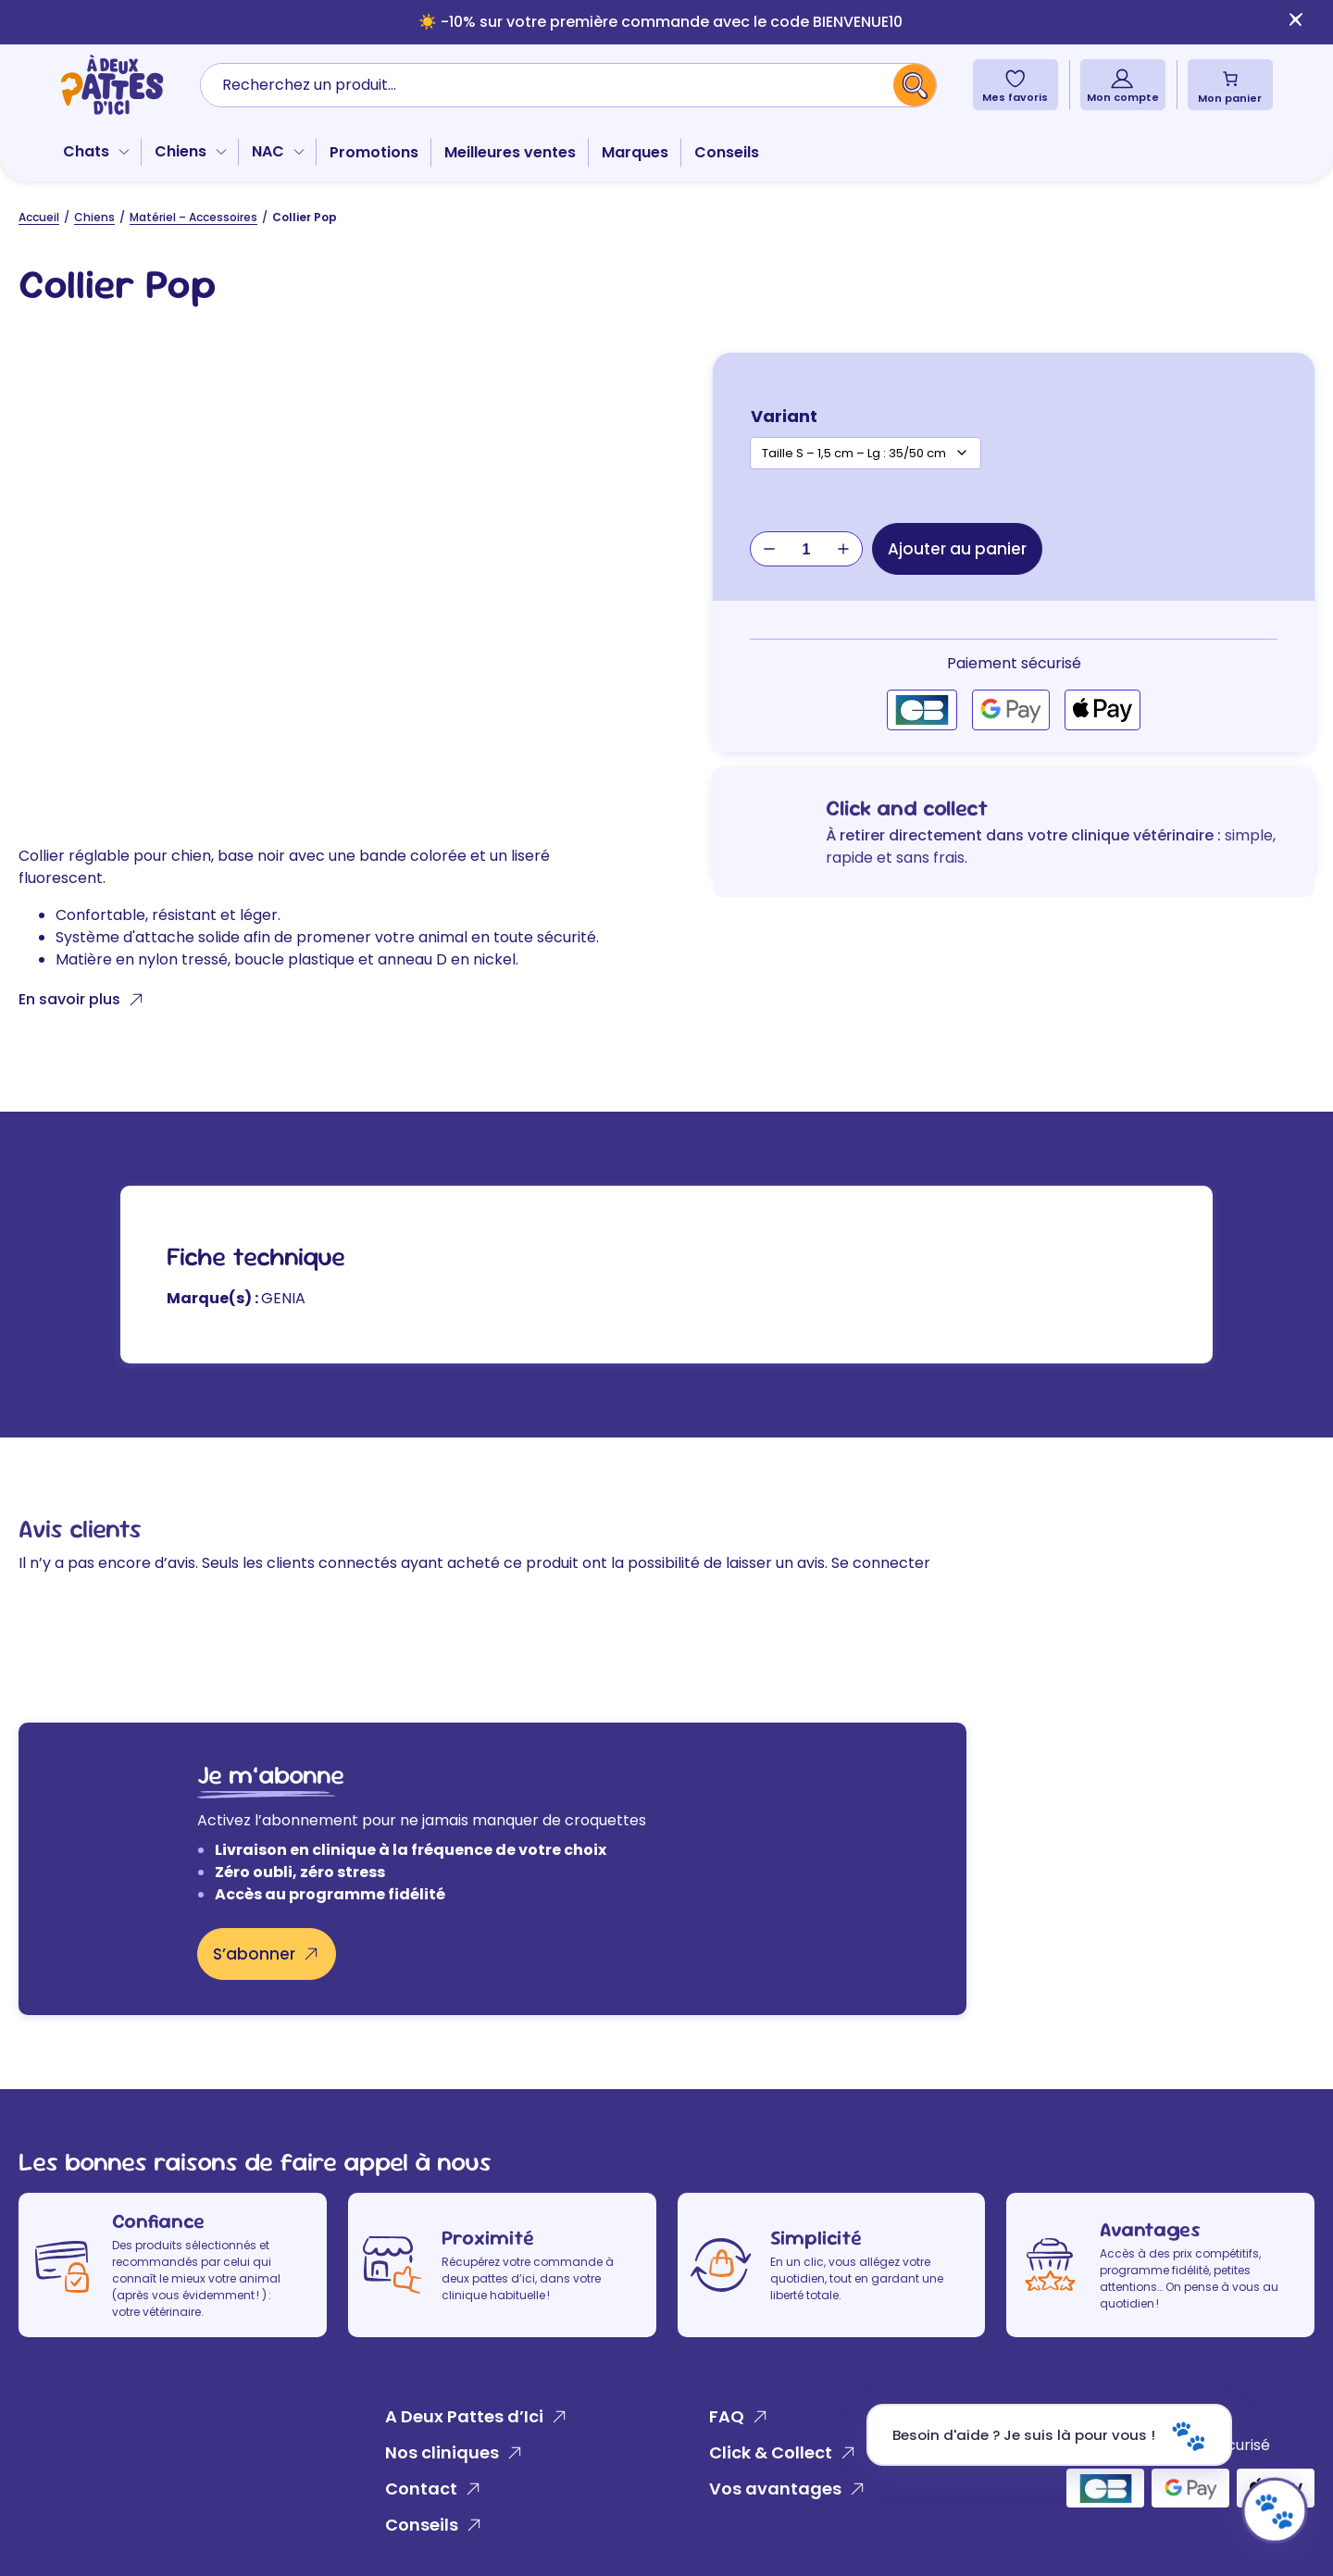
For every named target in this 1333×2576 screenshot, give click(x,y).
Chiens (180, 151)
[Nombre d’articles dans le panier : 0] (1230, 79)
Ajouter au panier (957, 549)
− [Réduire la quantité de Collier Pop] (769, 549)
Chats (86, 151)
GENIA (283, 1298)
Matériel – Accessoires (193, 217)
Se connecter (880, 1563)
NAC (268, 151)
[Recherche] (915, 85)
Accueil (39, 217)
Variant (784, 416)
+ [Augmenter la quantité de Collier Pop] (843, 549)
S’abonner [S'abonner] (254, 1954)
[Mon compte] (1122, 78)
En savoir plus (69, 999)
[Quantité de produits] (806, 549)
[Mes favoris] (1015, 78)
